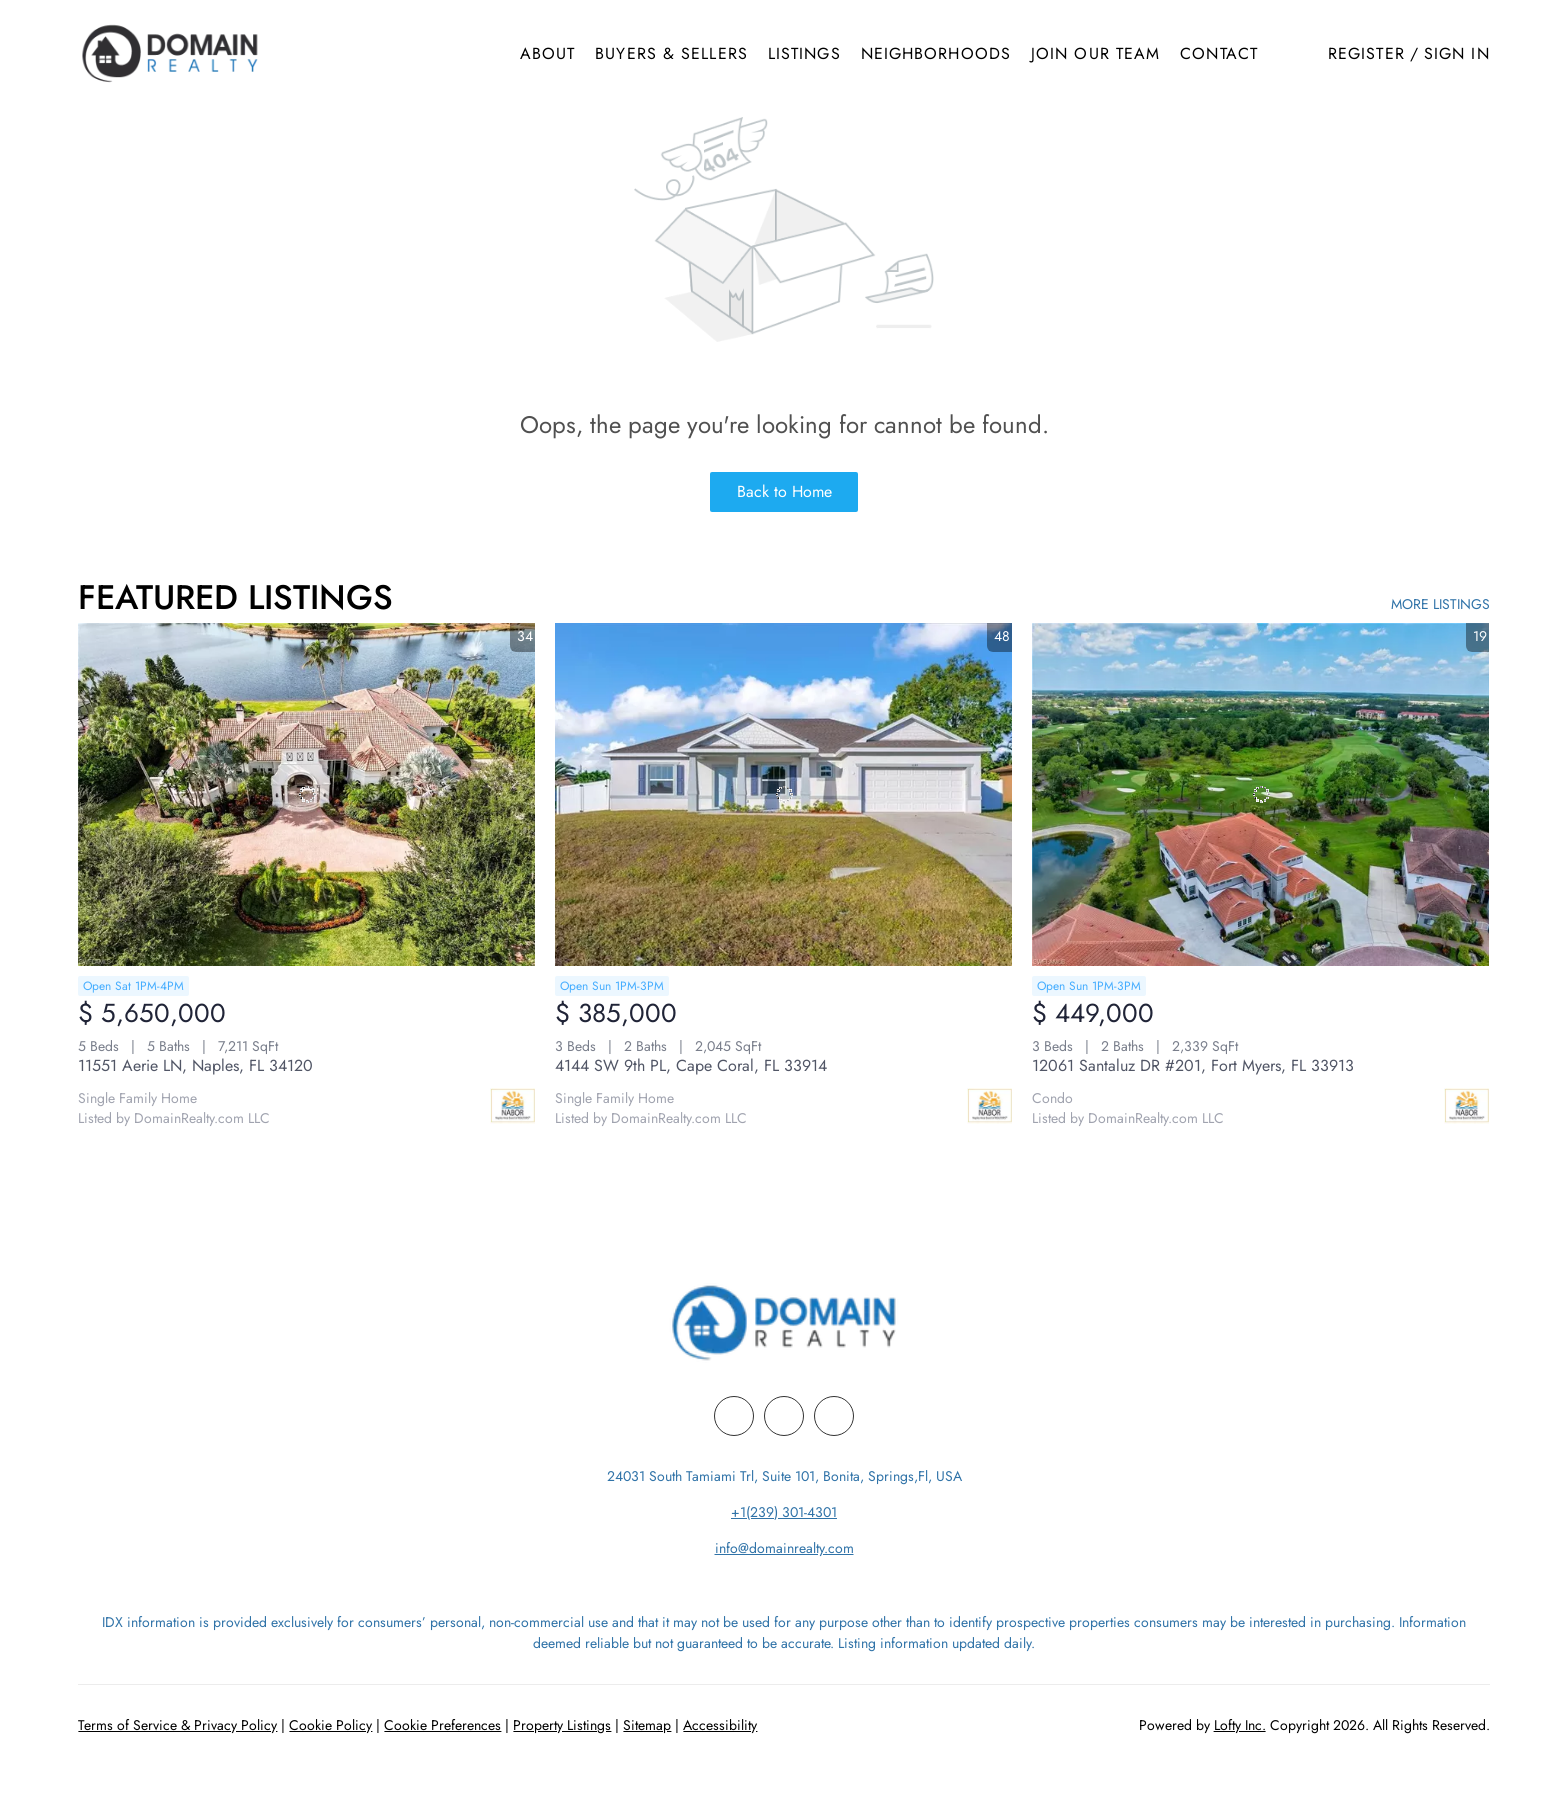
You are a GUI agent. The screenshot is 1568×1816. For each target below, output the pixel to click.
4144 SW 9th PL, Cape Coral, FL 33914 (691, 1065)
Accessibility (720, 1725)
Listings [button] (804, 53)
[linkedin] (784, 1416)
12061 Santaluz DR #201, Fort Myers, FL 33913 (1193, 1065)
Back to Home (784, 491)
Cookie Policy (330, 1725)
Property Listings (562, 1725)
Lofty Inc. (1240, 1725)
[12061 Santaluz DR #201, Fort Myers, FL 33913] (1260, 794)
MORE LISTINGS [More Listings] (1440, 604)
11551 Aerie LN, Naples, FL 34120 (195, 1065)
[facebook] (734, 1416)
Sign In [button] (1457, 53)
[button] (169, 53)
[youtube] (834, 1416)
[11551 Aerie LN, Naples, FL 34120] (306, 794)
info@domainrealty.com (784, 1548)
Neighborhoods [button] (936, 53)
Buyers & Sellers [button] (671, 53)
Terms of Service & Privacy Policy (177, 1725)
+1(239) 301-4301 (784, 1512)
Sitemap (647, 1725)
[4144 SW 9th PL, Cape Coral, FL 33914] (783, 794)
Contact (1219, 53)
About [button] (548, 53)
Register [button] (1366, 53)
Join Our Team (1095, 53)
